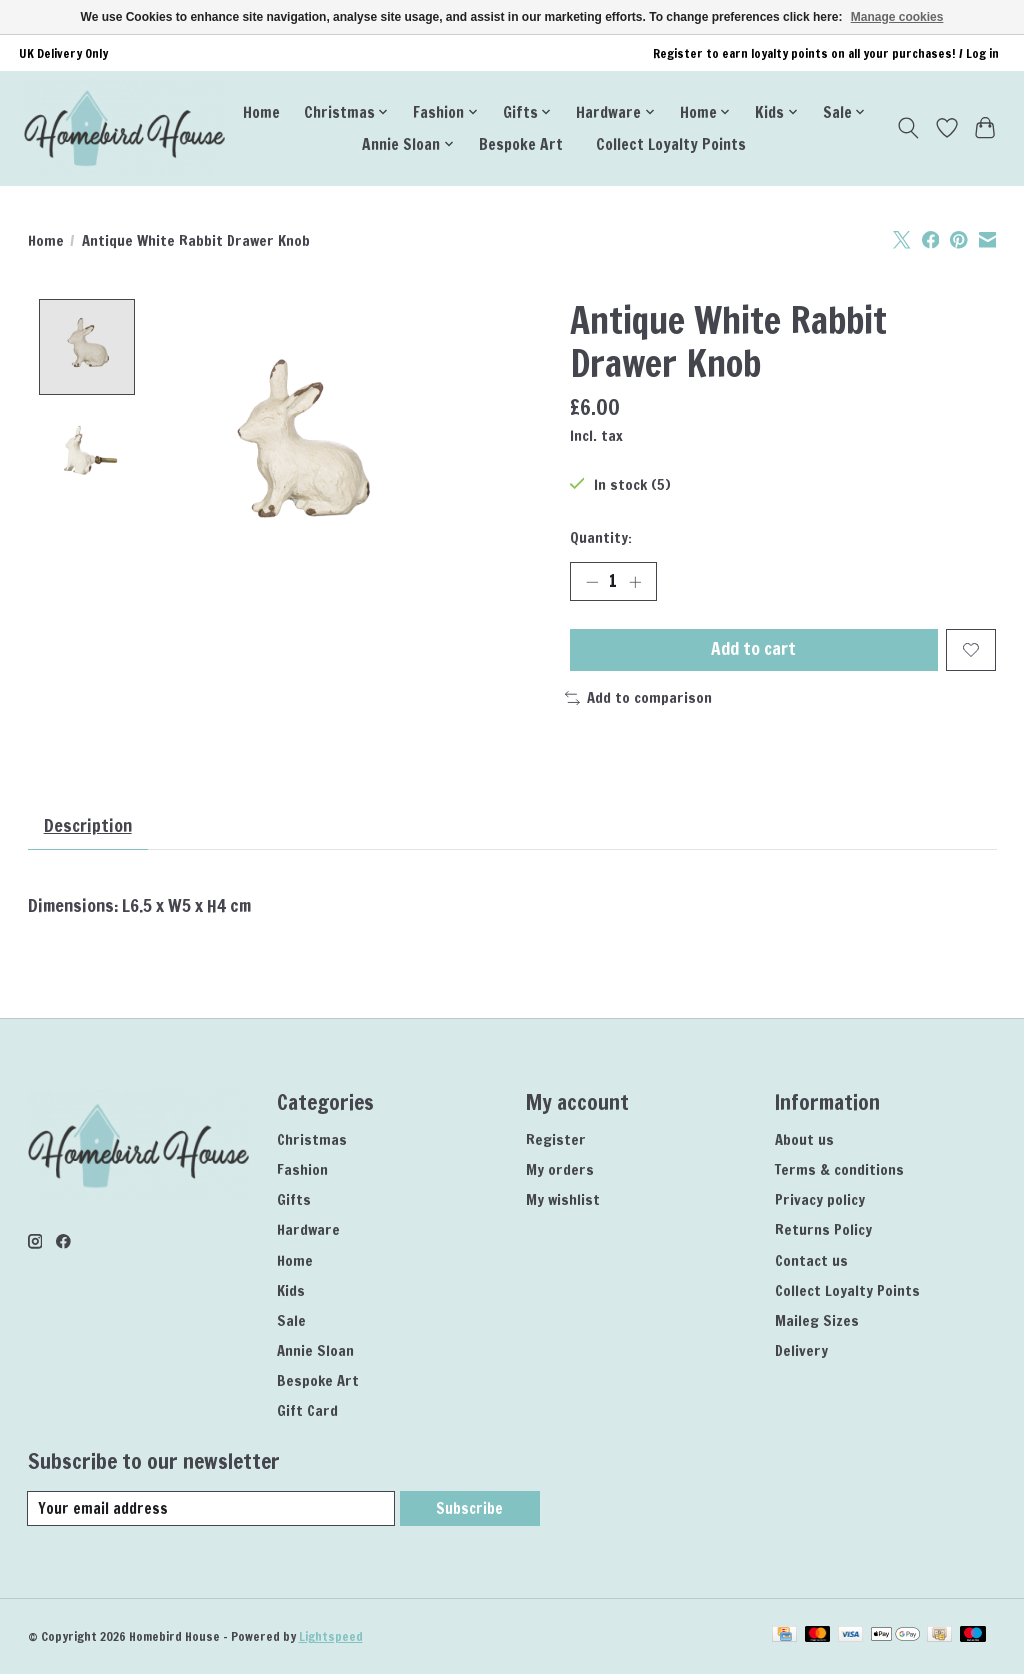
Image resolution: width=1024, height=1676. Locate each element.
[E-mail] (211, 1511)
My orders (560, 1171)
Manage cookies (897, 17)
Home (261, 112)
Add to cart (753, 650)
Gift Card (307, 1412)
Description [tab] (89, 827)
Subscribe (469, 1510)
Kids (291, 1292)
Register (556, 1141)
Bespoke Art (521, 144)
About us (804, 1141)
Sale (291, 1322)
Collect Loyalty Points (671, 144)
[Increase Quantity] (635, 582)
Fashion (302, 1171)
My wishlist (563, 1201)
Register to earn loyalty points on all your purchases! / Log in (826, 53)
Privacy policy (820, 1201)
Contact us (811, 1262)
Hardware (308, 1231)
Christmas (312, 1141)
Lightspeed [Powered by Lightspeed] (331, 1638)
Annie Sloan (315, 1352)
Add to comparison (638, 699)
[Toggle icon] (907, 128)
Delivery (801, 1352)
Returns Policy (823, 1231)
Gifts (294, 1201)
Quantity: (601, 537)
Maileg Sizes (817, 1322)
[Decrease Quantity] (592, 582)
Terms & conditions (839, 1171)
